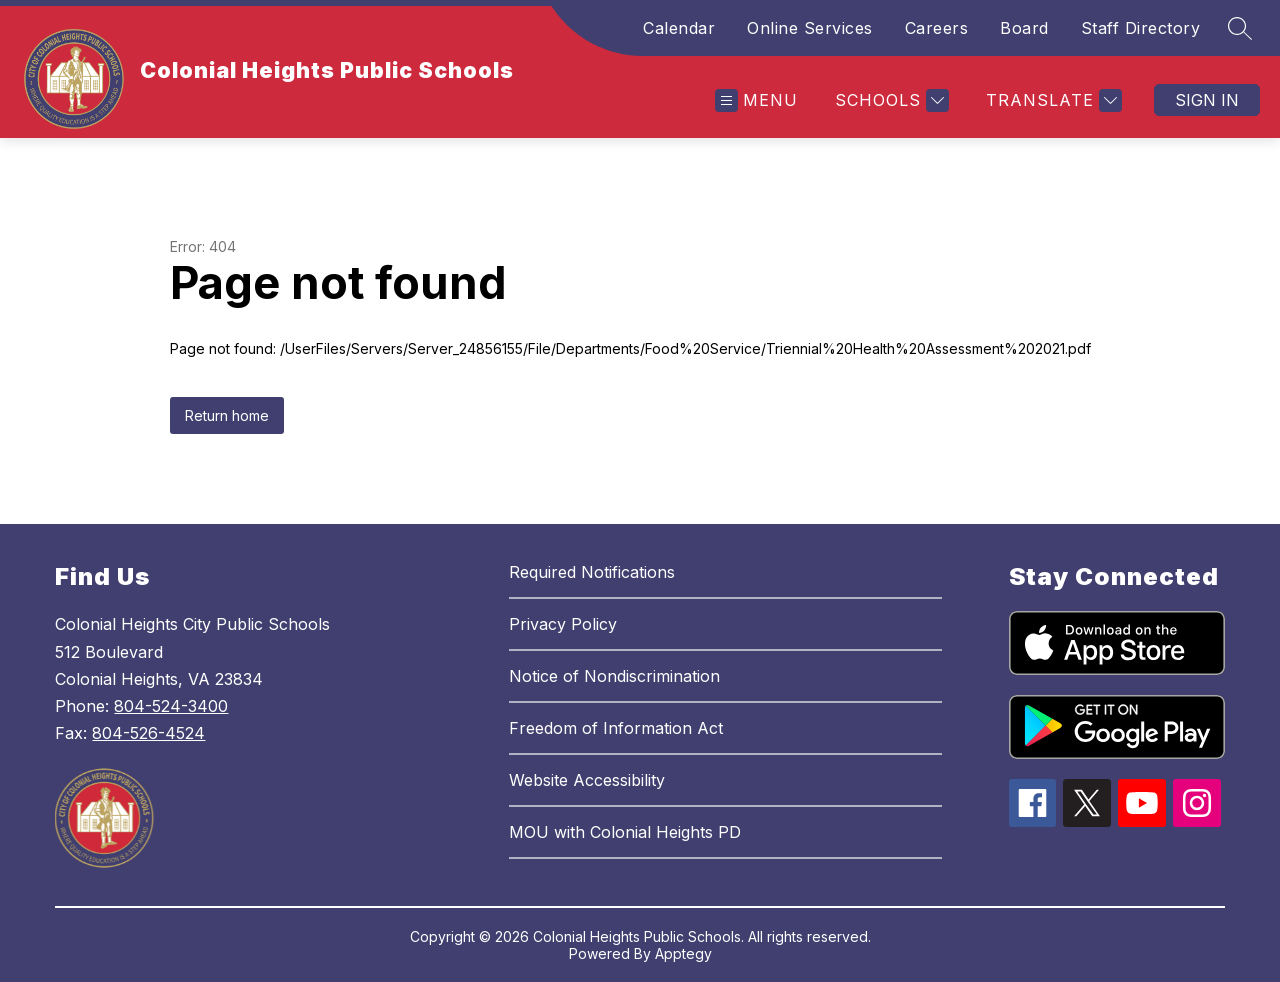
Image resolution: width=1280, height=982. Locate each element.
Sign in (1207, 100)
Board (1024, 28)
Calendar (679, 28)
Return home (227, 415)
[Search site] (1240, 28)
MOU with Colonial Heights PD (625, 832)
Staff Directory (1141, 28)
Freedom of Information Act (616, 728)
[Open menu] (756, 100)
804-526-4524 (148, 733)
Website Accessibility (587, 780)
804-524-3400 (171, 706)
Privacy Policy (563, 624)
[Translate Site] (1051, 100)
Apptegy (683, 953)
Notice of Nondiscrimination (614, 676)
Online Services (810, 28)
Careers (937, 28)
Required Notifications (592, 572)
